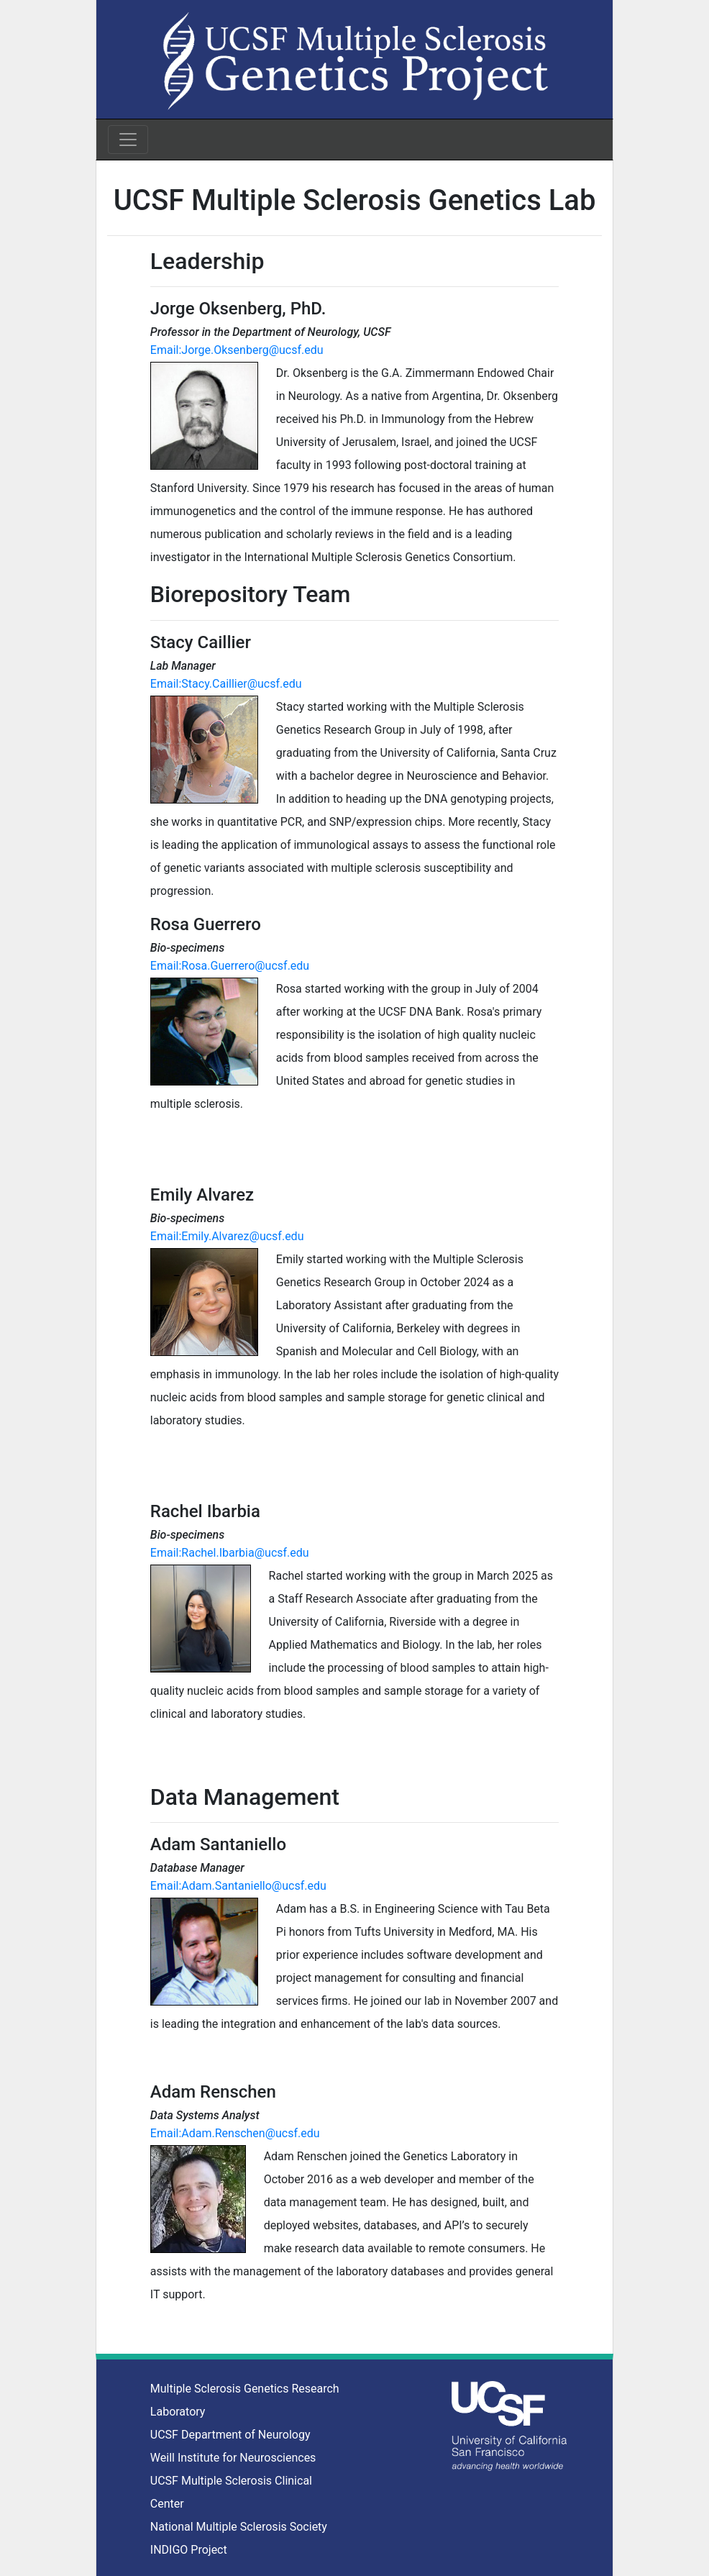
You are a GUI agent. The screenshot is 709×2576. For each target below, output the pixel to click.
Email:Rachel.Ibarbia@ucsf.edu (229, 1553)
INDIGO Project (188, 2550)
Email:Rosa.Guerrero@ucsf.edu (229, 966)
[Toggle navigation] (128, 139)
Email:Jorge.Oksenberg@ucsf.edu (237, 350)
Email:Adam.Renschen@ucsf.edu (235, 2133)
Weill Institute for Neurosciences (233, 2458)
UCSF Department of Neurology (230, 2434)
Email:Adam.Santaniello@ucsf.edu (238, 1886)
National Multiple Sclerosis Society (238, 2527)
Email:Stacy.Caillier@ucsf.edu (226, 684)
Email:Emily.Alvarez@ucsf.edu (227, 1236)
